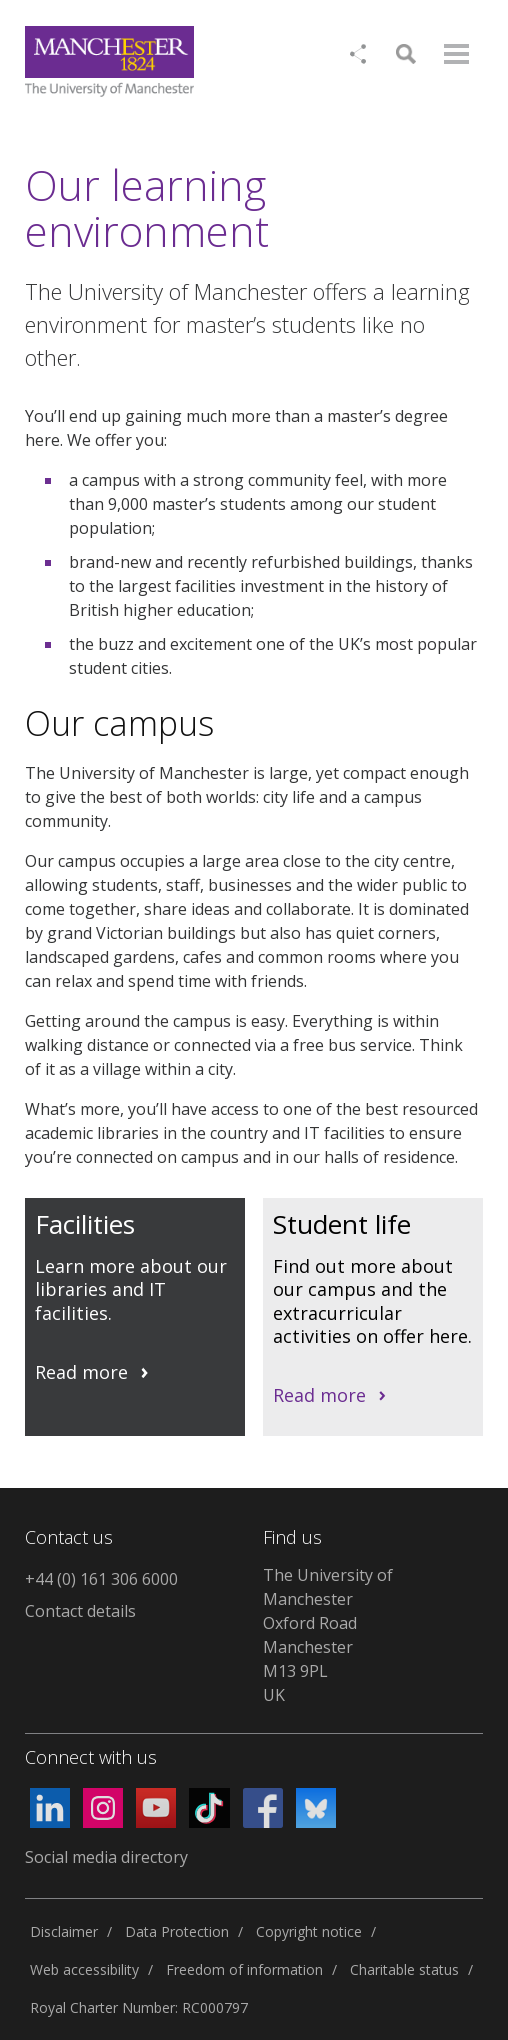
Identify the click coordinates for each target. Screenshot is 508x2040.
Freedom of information (244, 1969)
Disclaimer (64, 1931)
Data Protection (177, 1931)
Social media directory (106, 1857)
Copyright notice (309, 1931)
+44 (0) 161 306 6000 (101, 1579)
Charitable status (404, 1969)
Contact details (80, 1611)
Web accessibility (84, 1969)
